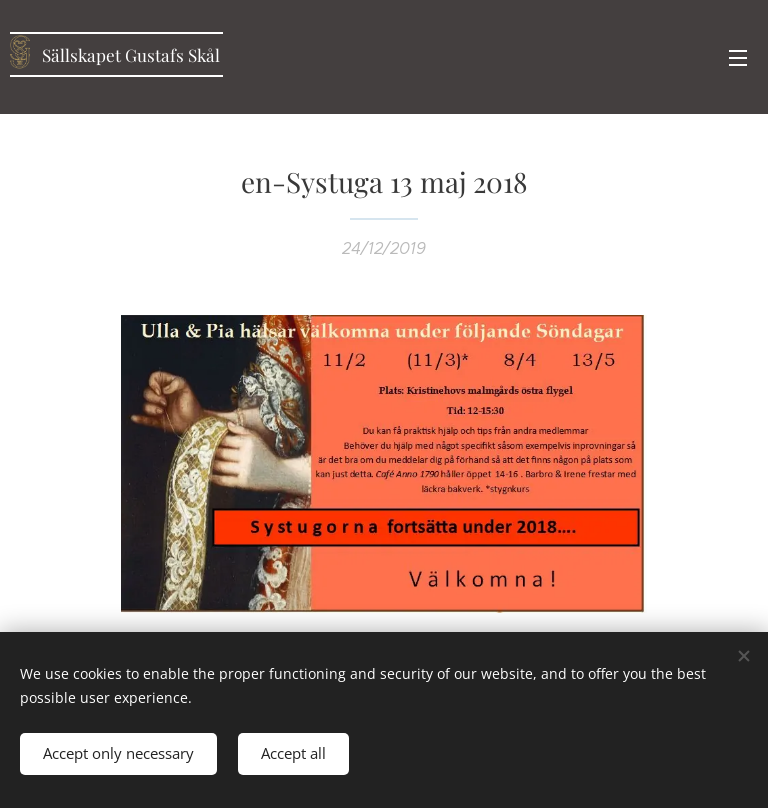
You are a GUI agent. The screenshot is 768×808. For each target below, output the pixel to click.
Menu (738, 58)
